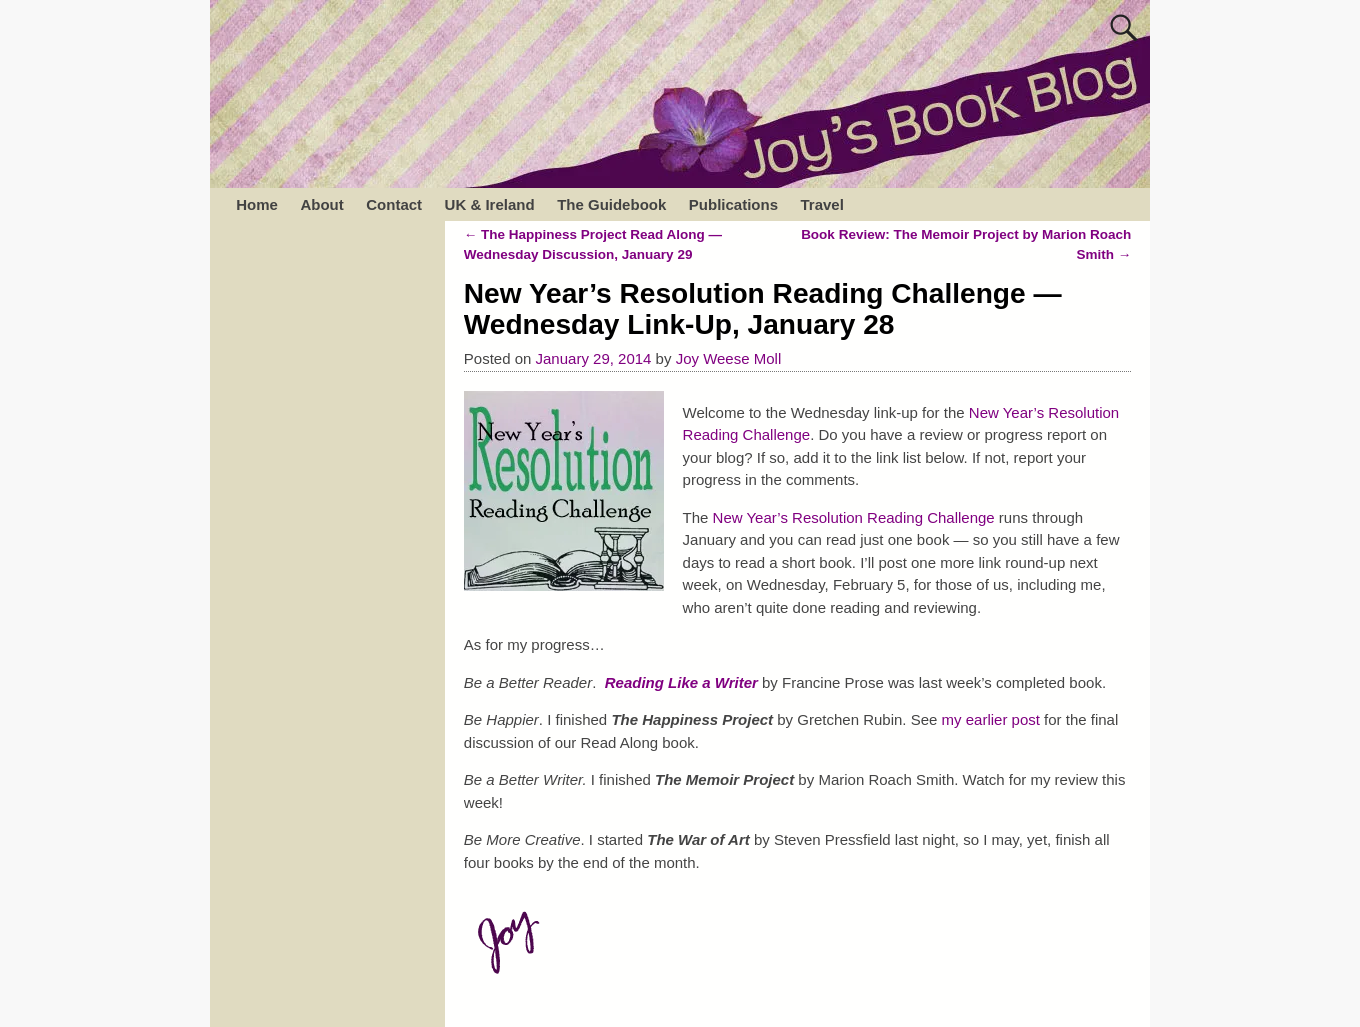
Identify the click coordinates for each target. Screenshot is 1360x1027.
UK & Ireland (490, 204)
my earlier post (991, 719)
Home (257, 204)
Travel (821, 204)
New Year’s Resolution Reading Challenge (854, 517)
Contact (394, 204)
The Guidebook (611, 204)
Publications (733, 204)
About (321, 204)
